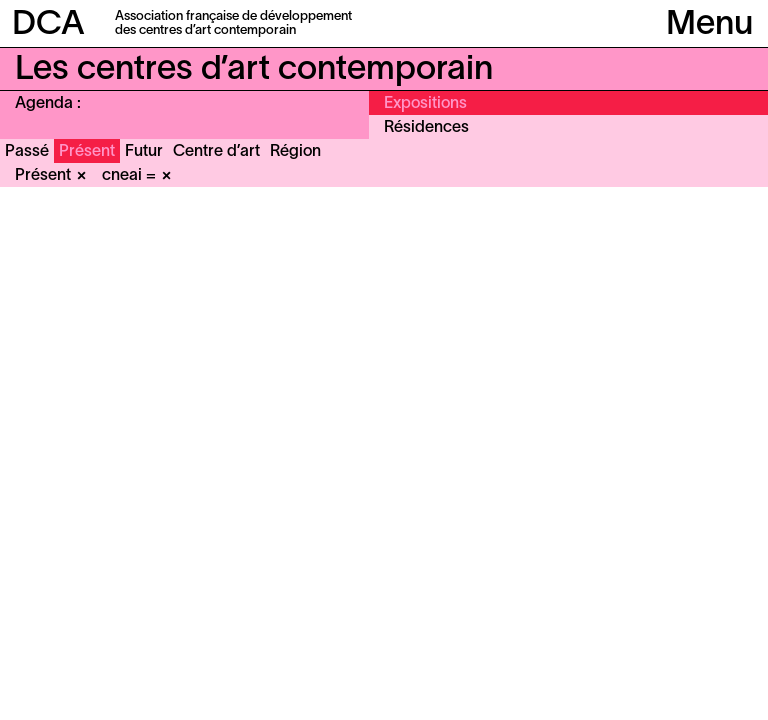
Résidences (426, 128)
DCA (48, 25)
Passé (27, 152)
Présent (87, 152)
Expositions (425, 104)
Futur (144, 152)
